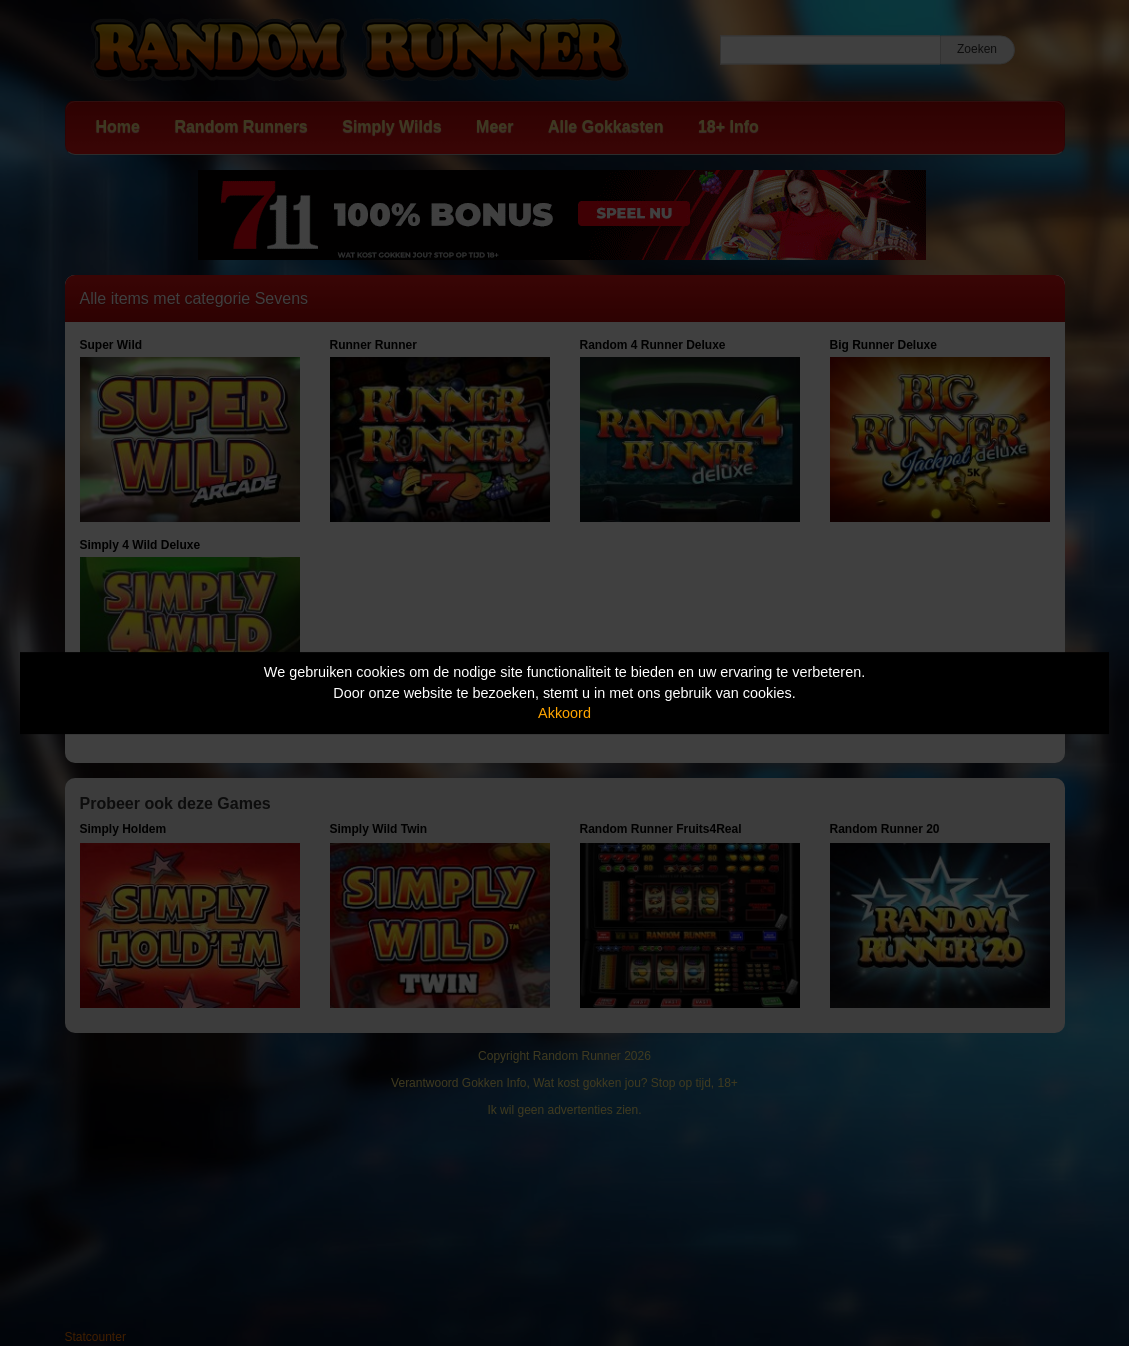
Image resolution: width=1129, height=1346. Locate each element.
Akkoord (564, 713)
